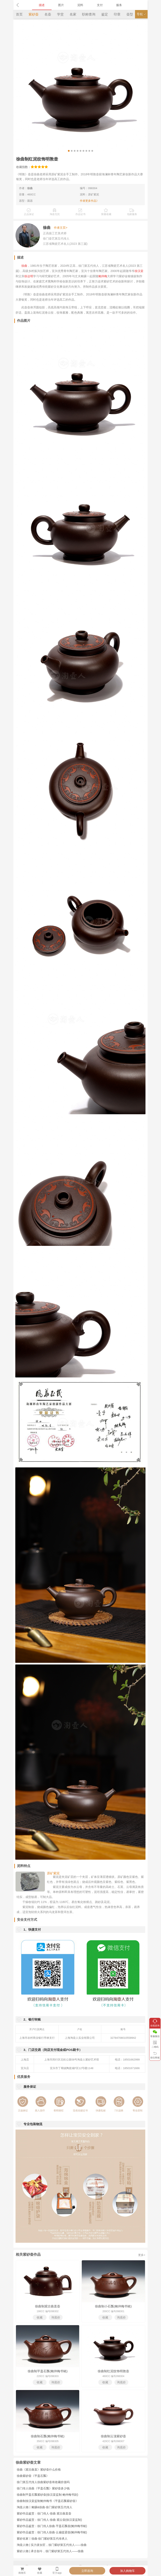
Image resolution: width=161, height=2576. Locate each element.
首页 (19, 14)
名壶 (47, 14)
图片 (61, 5)
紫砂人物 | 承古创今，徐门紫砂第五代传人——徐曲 (50, 2280)
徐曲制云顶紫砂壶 (113, 2165)
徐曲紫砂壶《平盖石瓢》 (33, 2205)
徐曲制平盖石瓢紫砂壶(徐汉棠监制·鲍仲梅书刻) (47, 2224)
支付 (100, 5)
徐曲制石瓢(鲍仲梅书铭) (47, 2165)
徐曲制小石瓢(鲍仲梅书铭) (113, 2035)
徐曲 (30, 188)
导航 (141, 14)
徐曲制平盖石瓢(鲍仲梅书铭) (48, 2100)
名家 (73, 14)
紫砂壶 (34, 14)
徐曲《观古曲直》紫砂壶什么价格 (39, 2198)
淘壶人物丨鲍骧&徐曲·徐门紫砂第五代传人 (44, 2236)
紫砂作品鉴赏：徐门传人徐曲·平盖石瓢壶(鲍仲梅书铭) (52, 2255)
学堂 (60, 14)
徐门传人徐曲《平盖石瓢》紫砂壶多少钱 (43, 2217)
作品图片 (23, 320)
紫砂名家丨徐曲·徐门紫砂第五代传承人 (42, 2268)
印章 (117, 14)
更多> (141, 1984)
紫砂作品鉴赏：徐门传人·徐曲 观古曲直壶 (44, 2242)
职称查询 (88, 14)
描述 (42, 5)
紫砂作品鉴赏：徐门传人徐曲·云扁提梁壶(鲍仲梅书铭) (52, 2261)
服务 (119, 5)
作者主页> (60, 227)
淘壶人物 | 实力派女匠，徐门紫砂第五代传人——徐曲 (52, 2274)
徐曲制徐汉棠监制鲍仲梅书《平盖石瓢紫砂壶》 (47, 2230)
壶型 (129, 14)
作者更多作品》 (89, 200)
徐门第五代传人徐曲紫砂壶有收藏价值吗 (43, 2211)
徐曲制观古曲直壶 (47, 2035)
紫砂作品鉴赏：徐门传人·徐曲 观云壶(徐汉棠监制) (49, 2249)
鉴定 (104, 14)
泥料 (80, 5)
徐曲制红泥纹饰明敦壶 (113, 2100)
